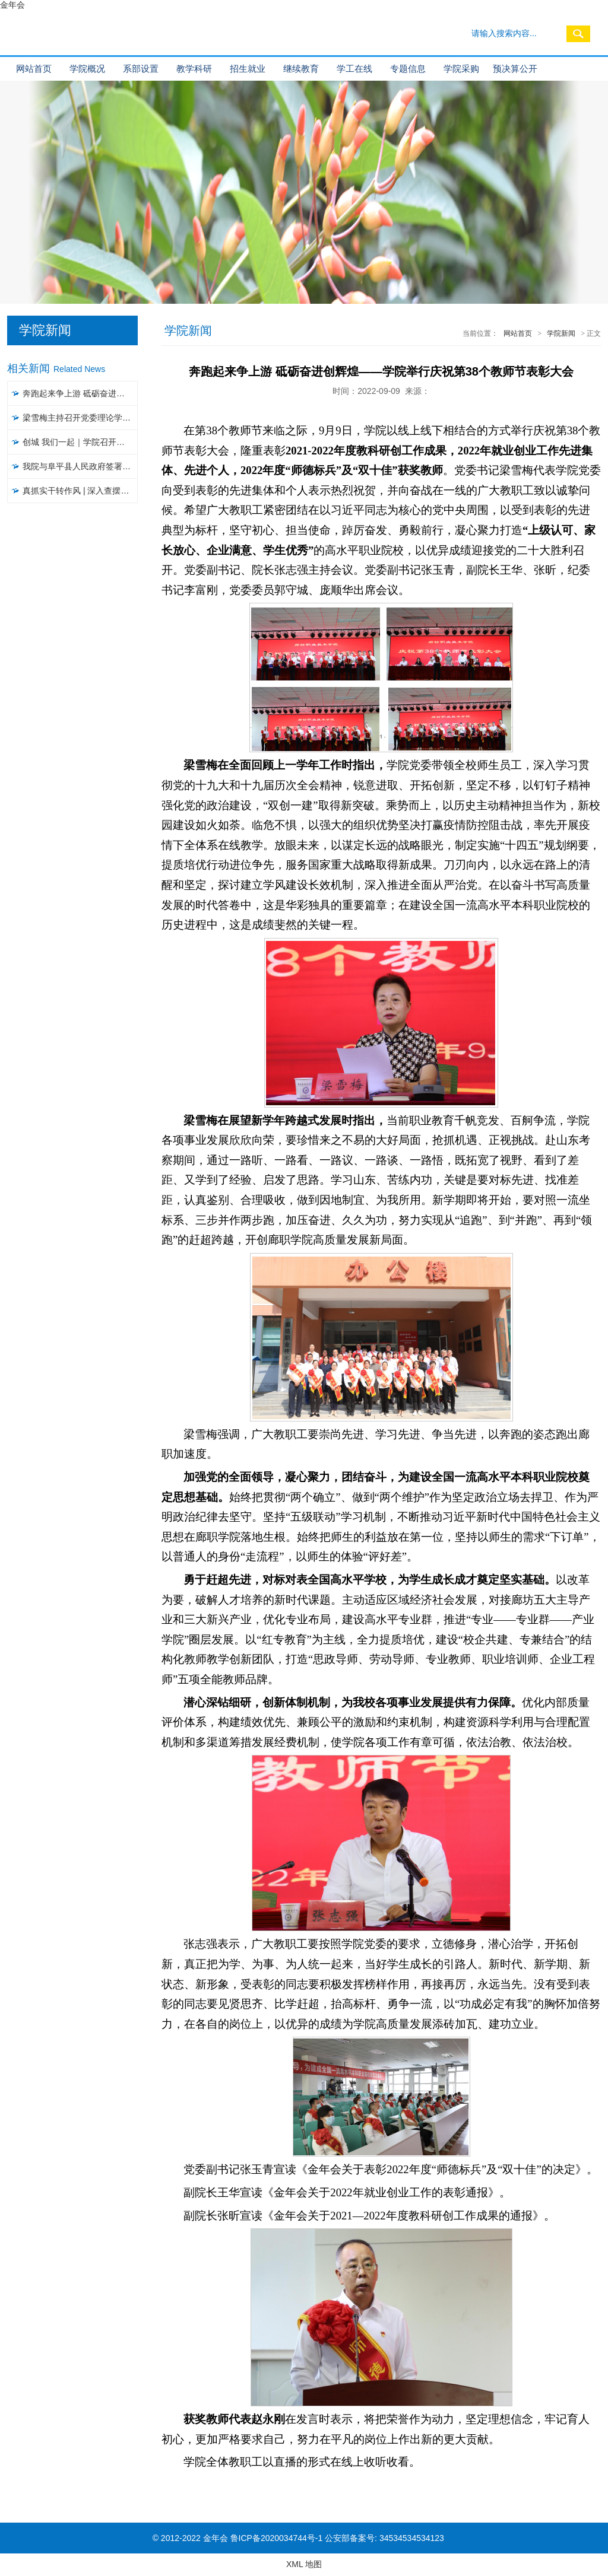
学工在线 (354, 69)
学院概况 (87, 69)
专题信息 (408, 69)
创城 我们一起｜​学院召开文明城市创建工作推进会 (80, 442)
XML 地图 (304, 2564)
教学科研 (194, 69)
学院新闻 (561, 333)
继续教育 (301, 69)
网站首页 (34, 69)
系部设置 (141, 69)
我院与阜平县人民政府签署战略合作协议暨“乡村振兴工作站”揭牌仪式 (80, 466)
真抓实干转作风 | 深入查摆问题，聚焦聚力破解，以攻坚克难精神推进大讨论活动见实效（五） (80, 490)
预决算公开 (515, 69)
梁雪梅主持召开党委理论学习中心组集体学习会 (80, 417)
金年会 (12, 4)
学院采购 (461, 69)
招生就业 (247, 69)
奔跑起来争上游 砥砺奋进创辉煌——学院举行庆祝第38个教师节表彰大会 (80, 393)
